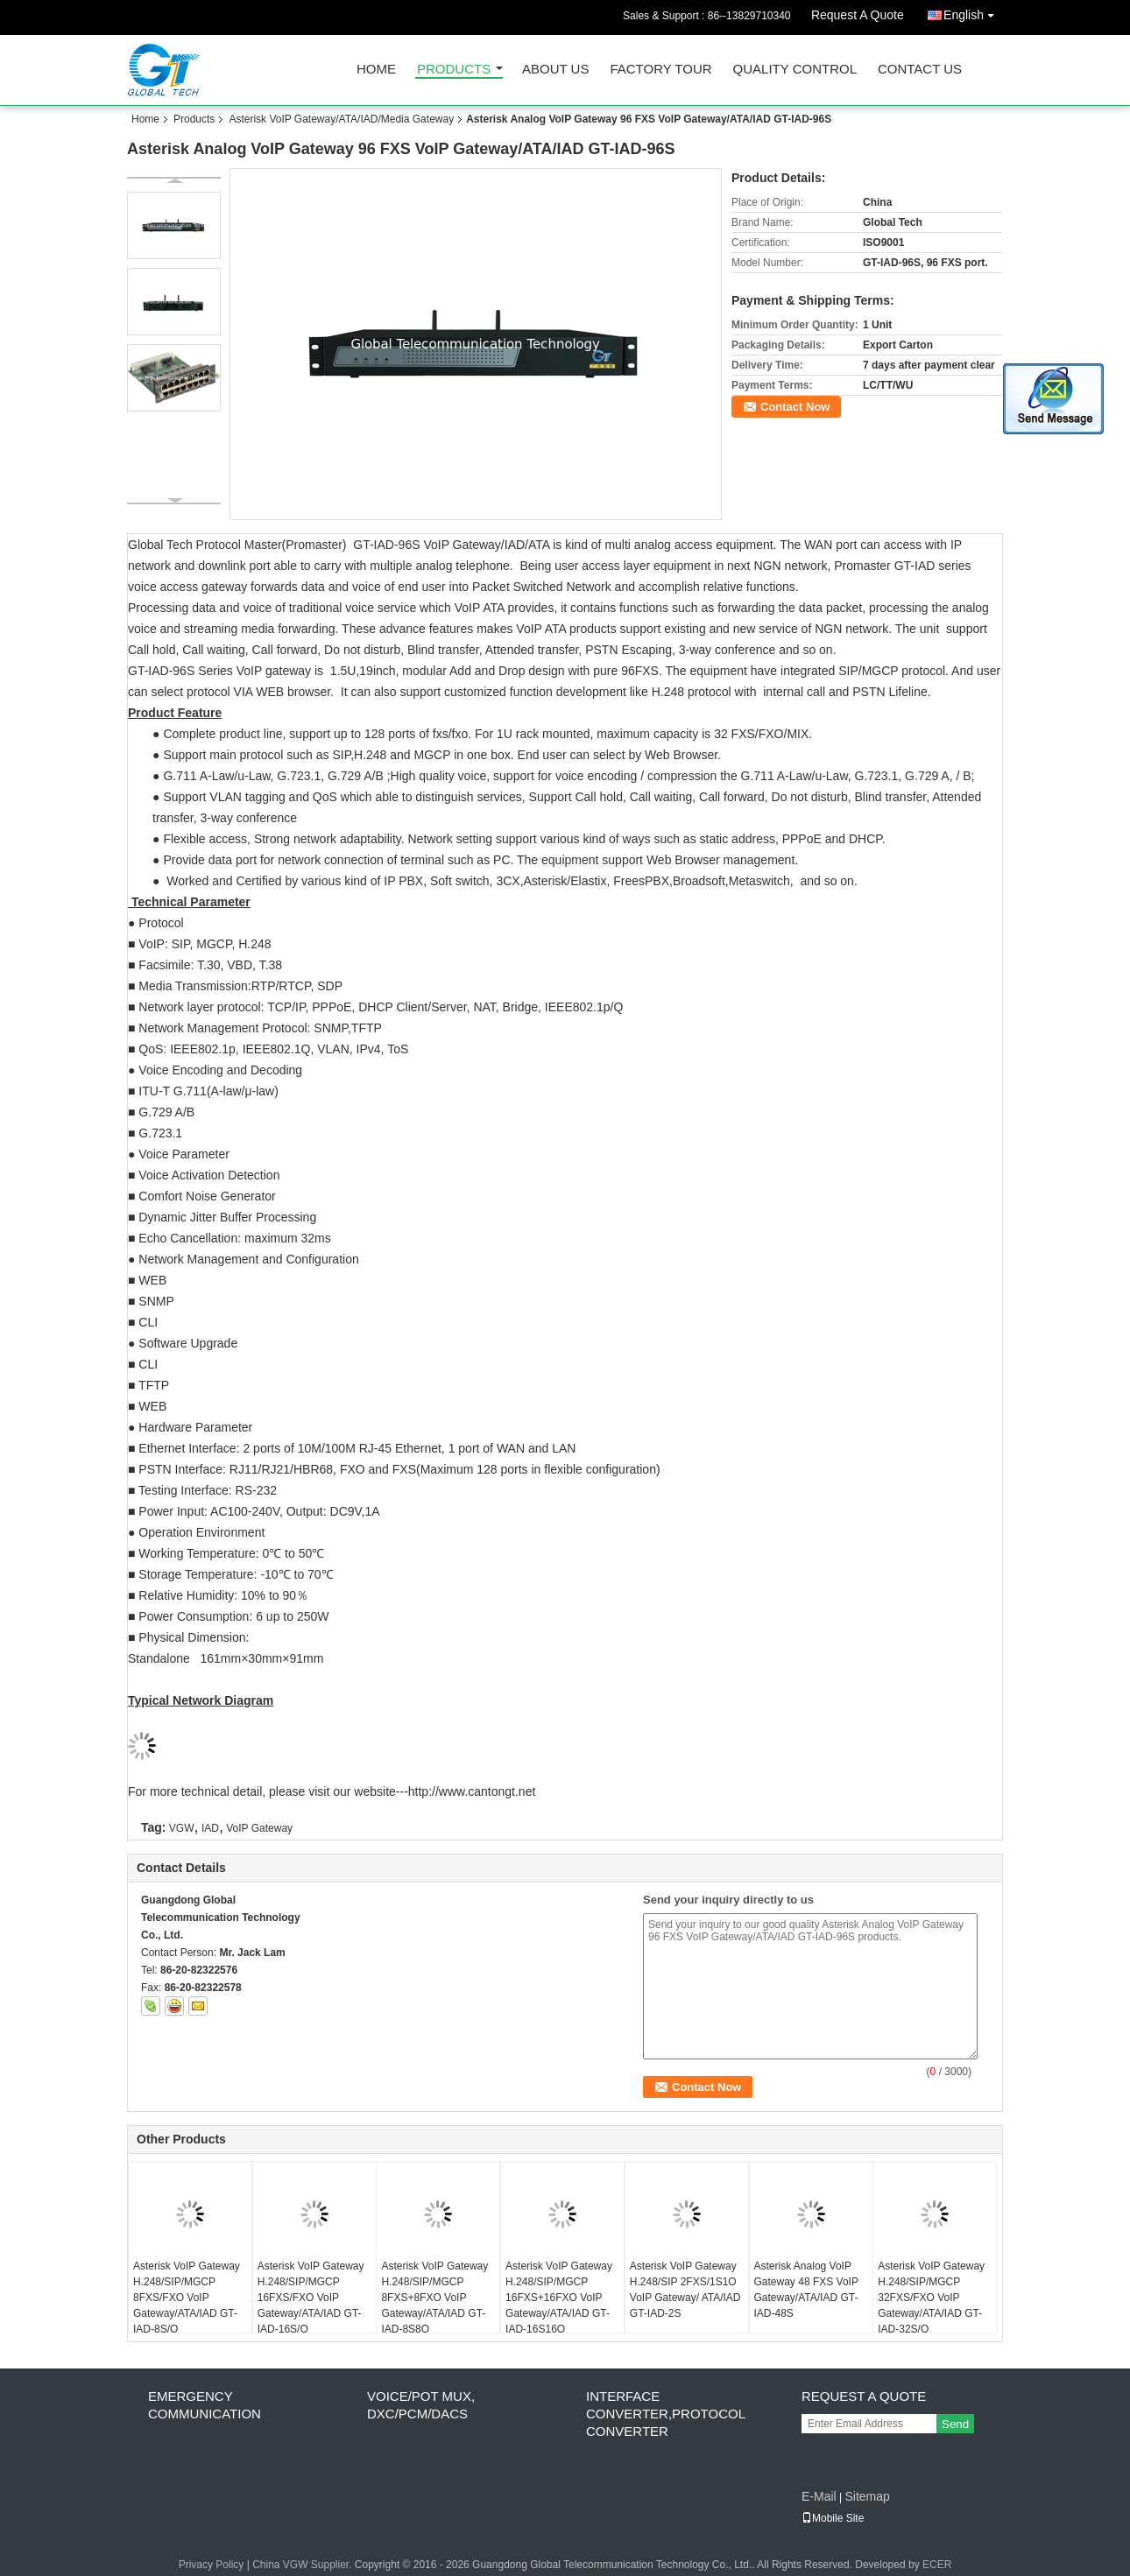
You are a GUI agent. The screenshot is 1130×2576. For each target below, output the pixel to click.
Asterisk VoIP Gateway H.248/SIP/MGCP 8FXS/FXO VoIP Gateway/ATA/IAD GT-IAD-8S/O (186, 2297)
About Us (555, 69)
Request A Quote (857, 15)
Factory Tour (660, 69)
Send (955, 2424)
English (973, 12)
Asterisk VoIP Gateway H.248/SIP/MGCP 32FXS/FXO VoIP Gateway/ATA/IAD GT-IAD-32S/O (931, 2297)
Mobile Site (833, 2518)
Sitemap (866, 2496)
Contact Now (795, 406)
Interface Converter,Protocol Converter (665, 2414)
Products (454, 69)
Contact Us (920, 69)
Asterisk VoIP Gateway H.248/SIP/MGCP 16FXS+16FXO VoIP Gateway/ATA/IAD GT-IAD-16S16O (558, 2297)
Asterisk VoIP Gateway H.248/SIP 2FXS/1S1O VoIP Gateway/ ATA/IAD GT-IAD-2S (685, 2289)
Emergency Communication (204, 2405)
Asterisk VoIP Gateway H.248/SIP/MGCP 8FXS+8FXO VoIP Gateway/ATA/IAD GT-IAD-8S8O (434, 2297)
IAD (210, 1828)
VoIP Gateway (259, 1828)
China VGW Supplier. (303, 2564)
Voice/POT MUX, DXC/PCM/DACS (421, 2405)
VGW (181, 1828)
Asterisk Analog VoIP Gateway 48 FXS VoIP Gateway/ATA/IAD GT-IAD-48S (806, 2289)
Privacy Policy (211, 2564)
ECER (936, 2564)
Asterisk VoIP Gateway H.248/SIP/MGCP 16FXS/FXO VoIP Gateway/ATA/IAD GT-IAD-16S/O (311, 2297)
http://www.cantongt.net (472, 1791)
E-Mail (819, 2496)
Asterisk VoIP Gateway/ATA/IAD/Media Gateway (341, 119)
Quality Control (795, 69)
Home (376, 69)
